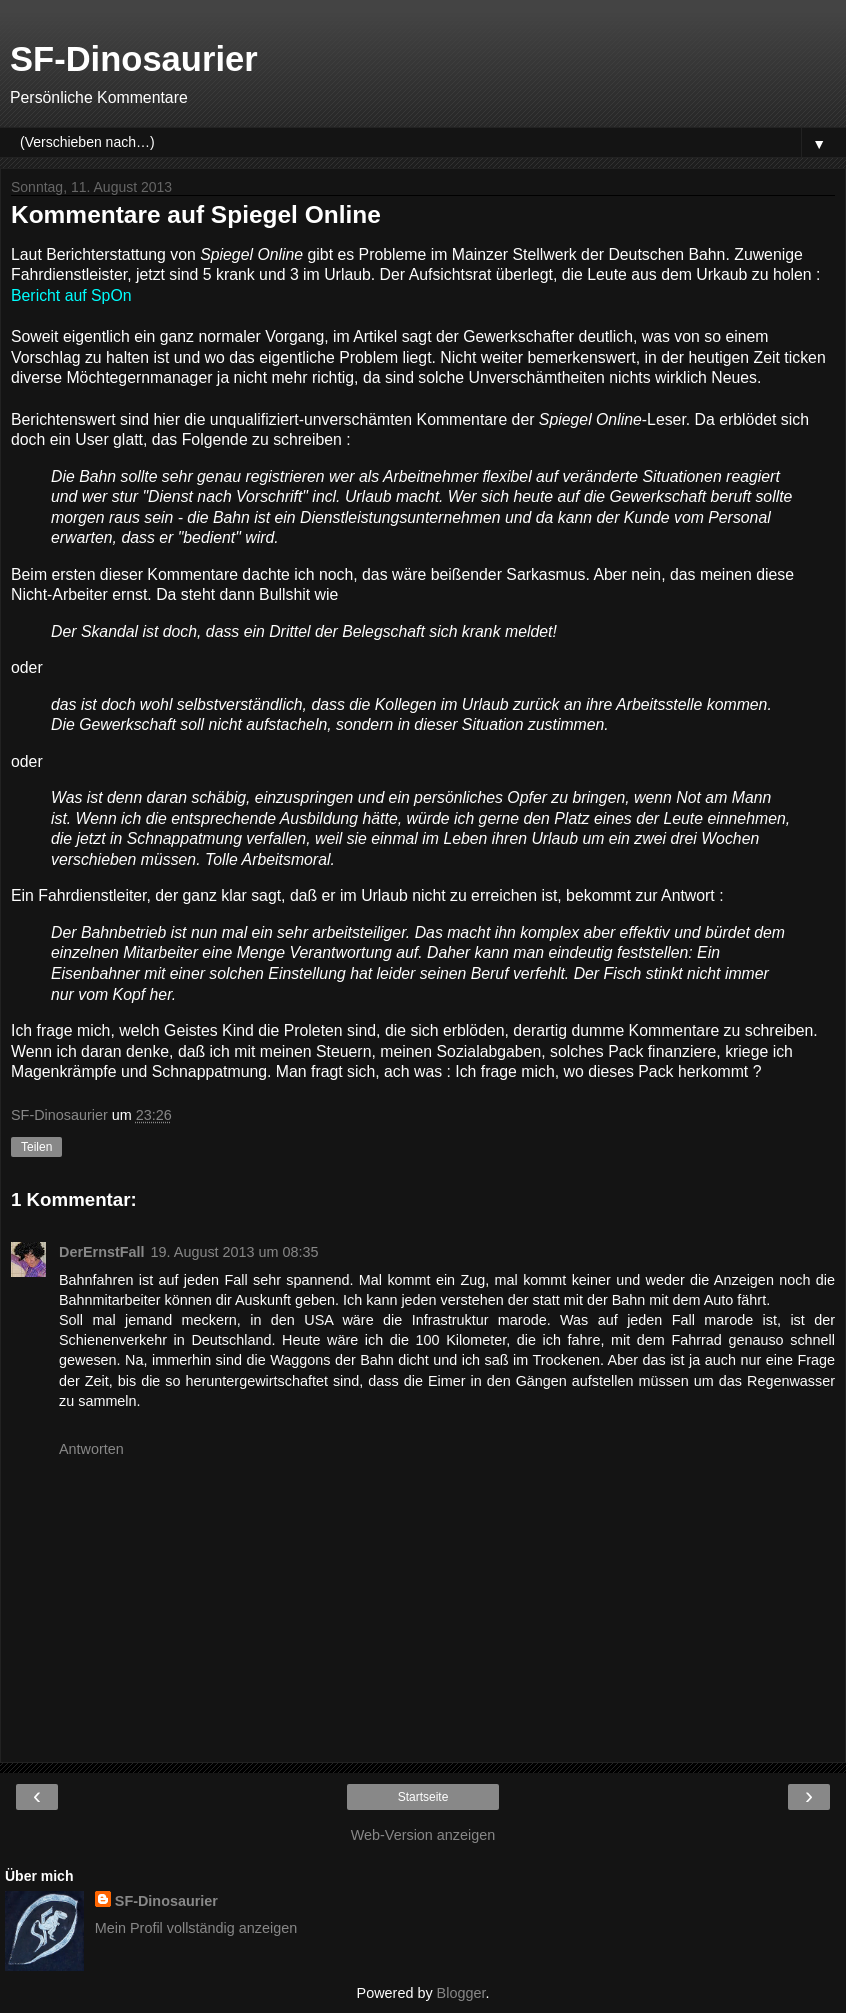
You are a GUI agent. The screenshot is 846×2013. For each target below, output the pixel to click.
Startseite (423, 1797)
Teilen (36, 1147)
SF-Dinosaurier (134, 59)
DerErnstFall (102, 1252)
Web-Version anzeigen (423, 1835)
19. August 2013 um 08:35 (235, 1252)
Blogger (461, 1993)
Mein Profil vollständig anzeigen (196, 1928)
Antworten (91, 1449)
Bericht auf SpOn (71, 295)
